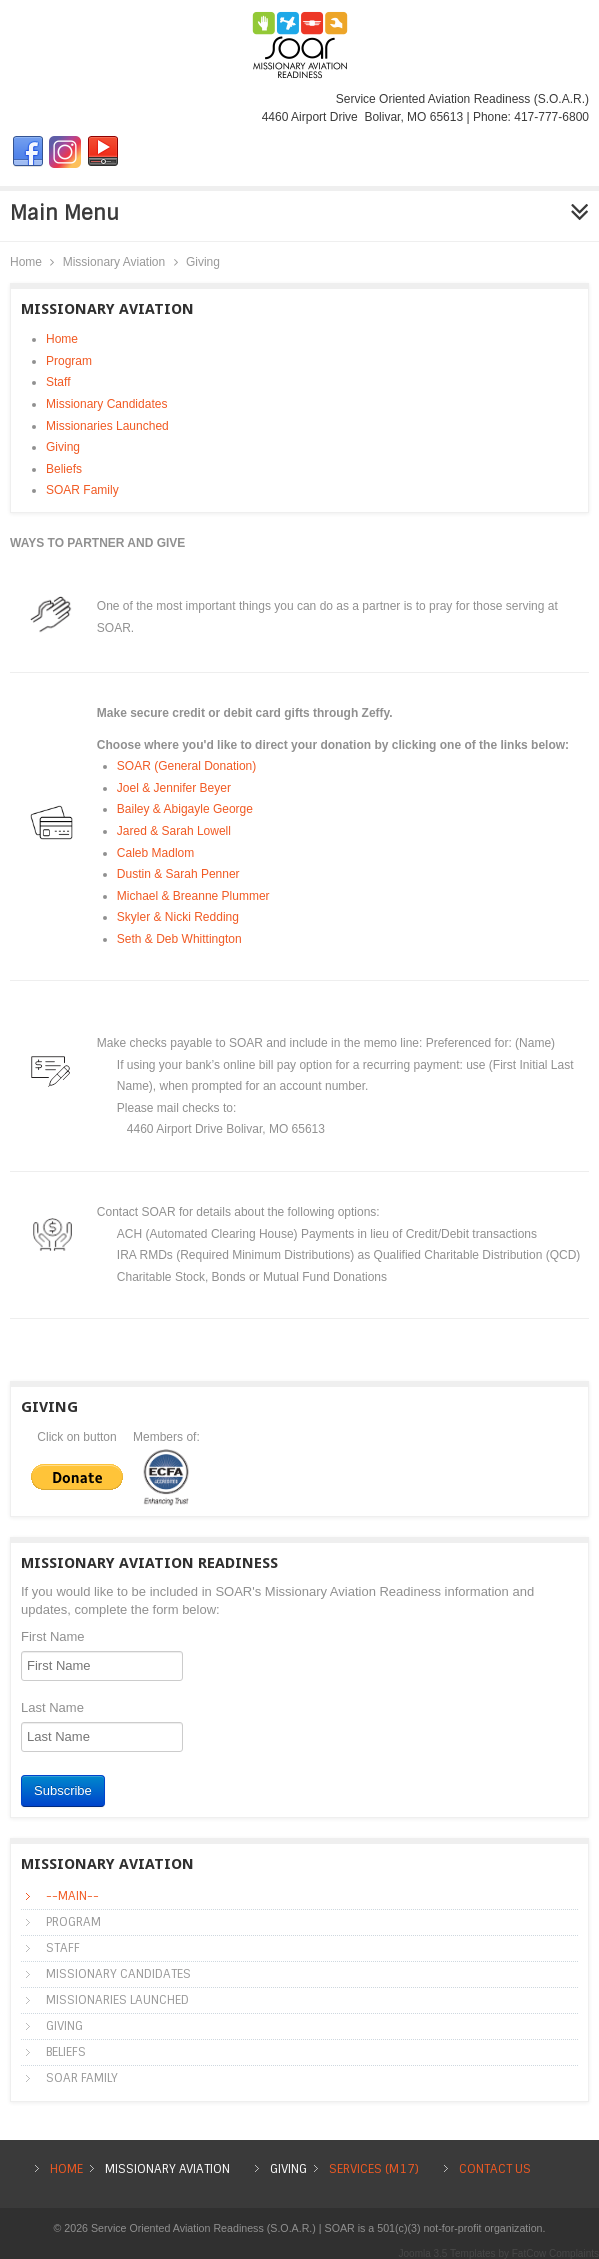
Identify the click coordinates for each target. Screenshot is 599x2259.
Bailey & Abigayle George (185, 809)
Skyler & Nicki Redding (178, 917)
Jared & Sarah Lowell (174, 831)
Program (69, 361)
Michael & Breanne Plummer (193, 896)
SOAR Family (82, 490)
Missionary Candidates (106, 404)
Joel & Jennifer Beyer (174, 788)
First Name (53, 1636)
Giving (63, 447)
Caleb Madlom (155, 853)
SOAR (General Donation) (186, 766)
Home (26, 262)
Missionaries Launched (107, 426)
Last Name (52, 1707)
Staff (58, 382)
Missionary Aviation (114, 262)
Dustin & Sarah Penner (178, 874)
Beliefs (64, 469)
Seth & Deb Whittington (179, 939)
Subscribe (63, 1790)
